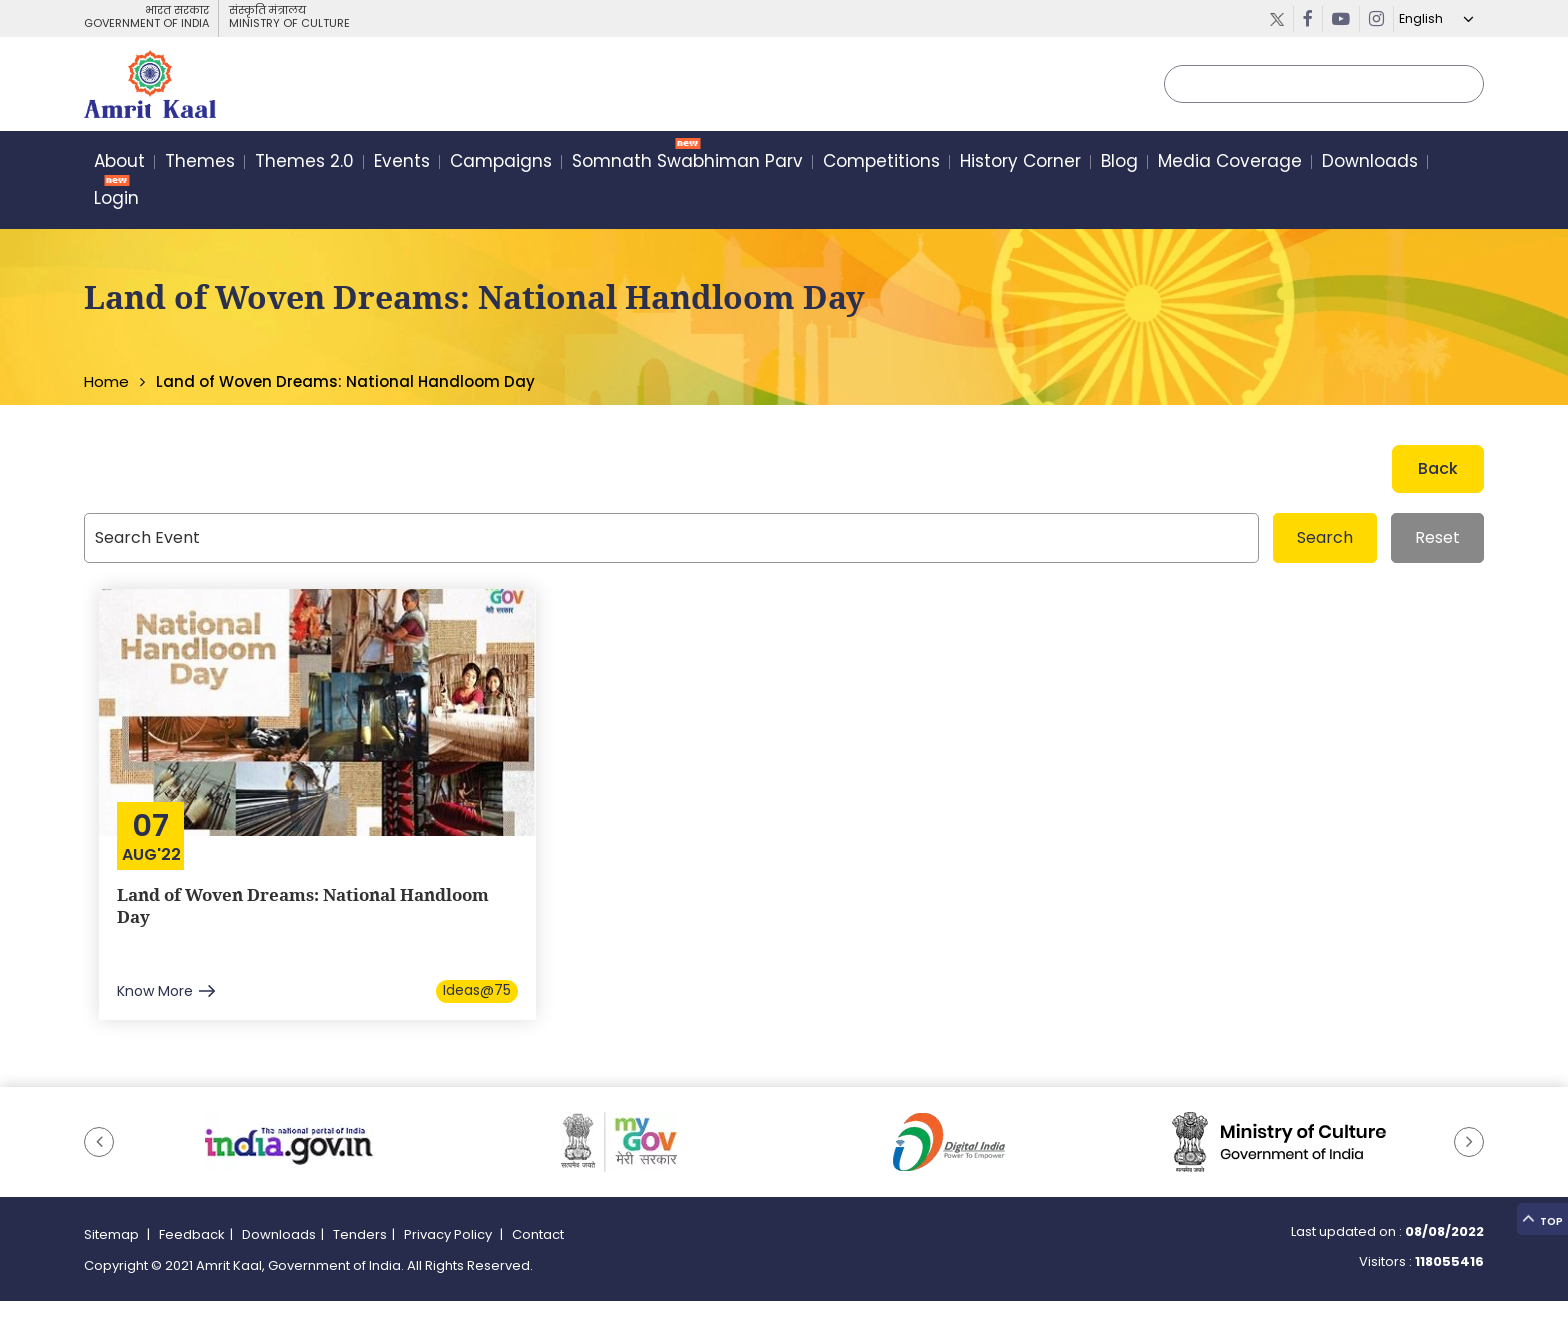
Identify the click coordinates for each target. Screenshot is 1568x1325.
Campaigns (501, 164)
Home (106, 381)
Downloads (1370, 164)
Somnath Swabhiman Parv (687, 164)
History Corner (1020, 164)
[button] (99, 1167)
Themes (200, 164)
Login (116, 201)
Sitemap (113, 1259)
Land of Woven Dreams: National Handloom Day (269, 908)
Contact (538, 1259)
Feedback (192, 1259)
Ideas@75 (476, 1010)
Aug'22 (154, 855)
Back (1438, 468)
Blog (1119, 164)
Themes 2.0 (304, 164)
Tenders (360, 1259)
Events (402, 164)
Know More (157, 1011)
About (119, 164)
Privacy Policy (449, 1259)
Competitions (881, 164)
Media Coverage (1230, 164)
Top (1538, 1204)
